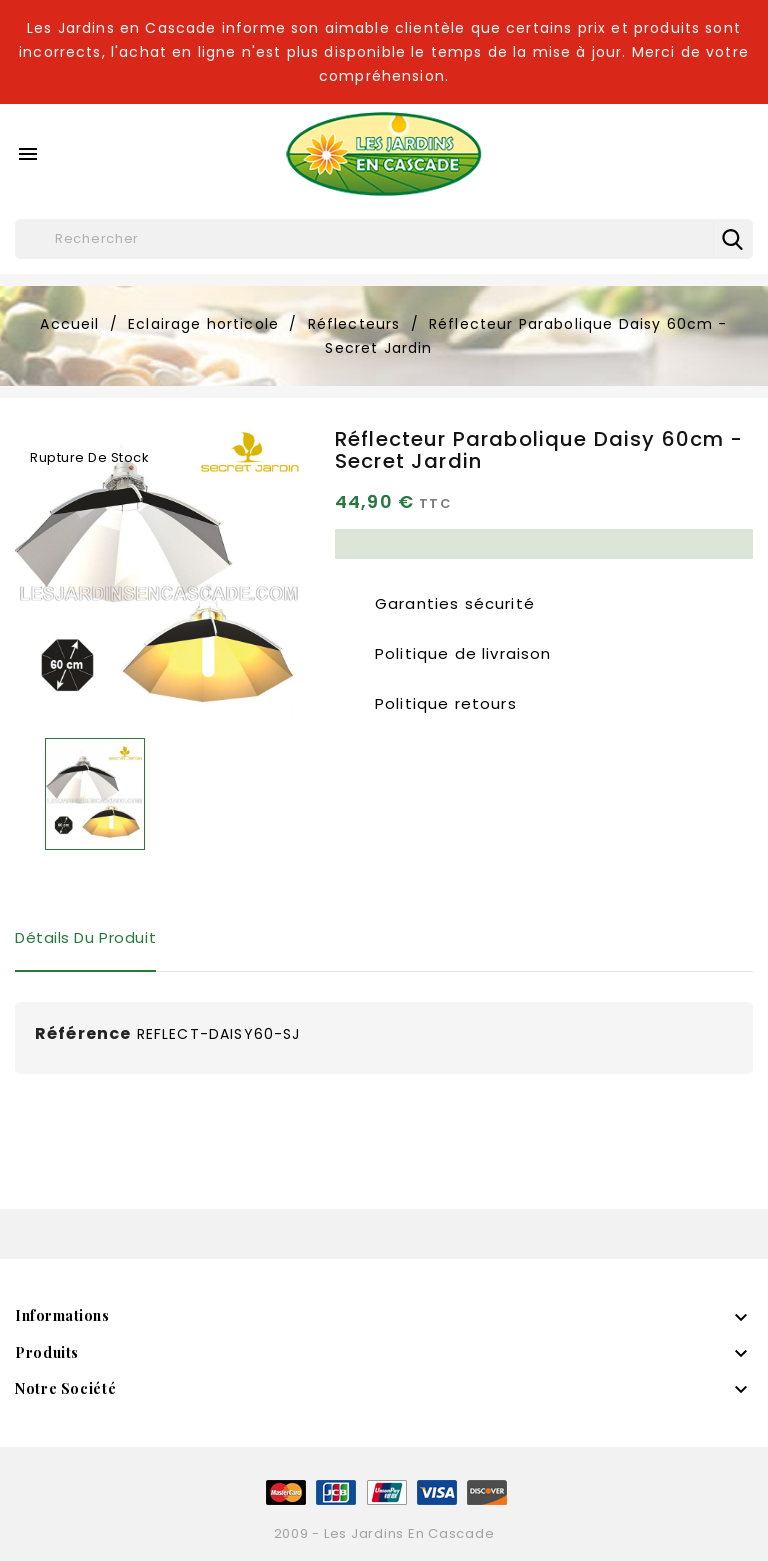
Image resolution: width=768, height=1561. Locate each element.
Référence (83, 1033)
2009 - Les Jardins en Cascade (384, 1533)
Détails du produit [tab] (85, 937)
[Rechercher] (384, 239)
